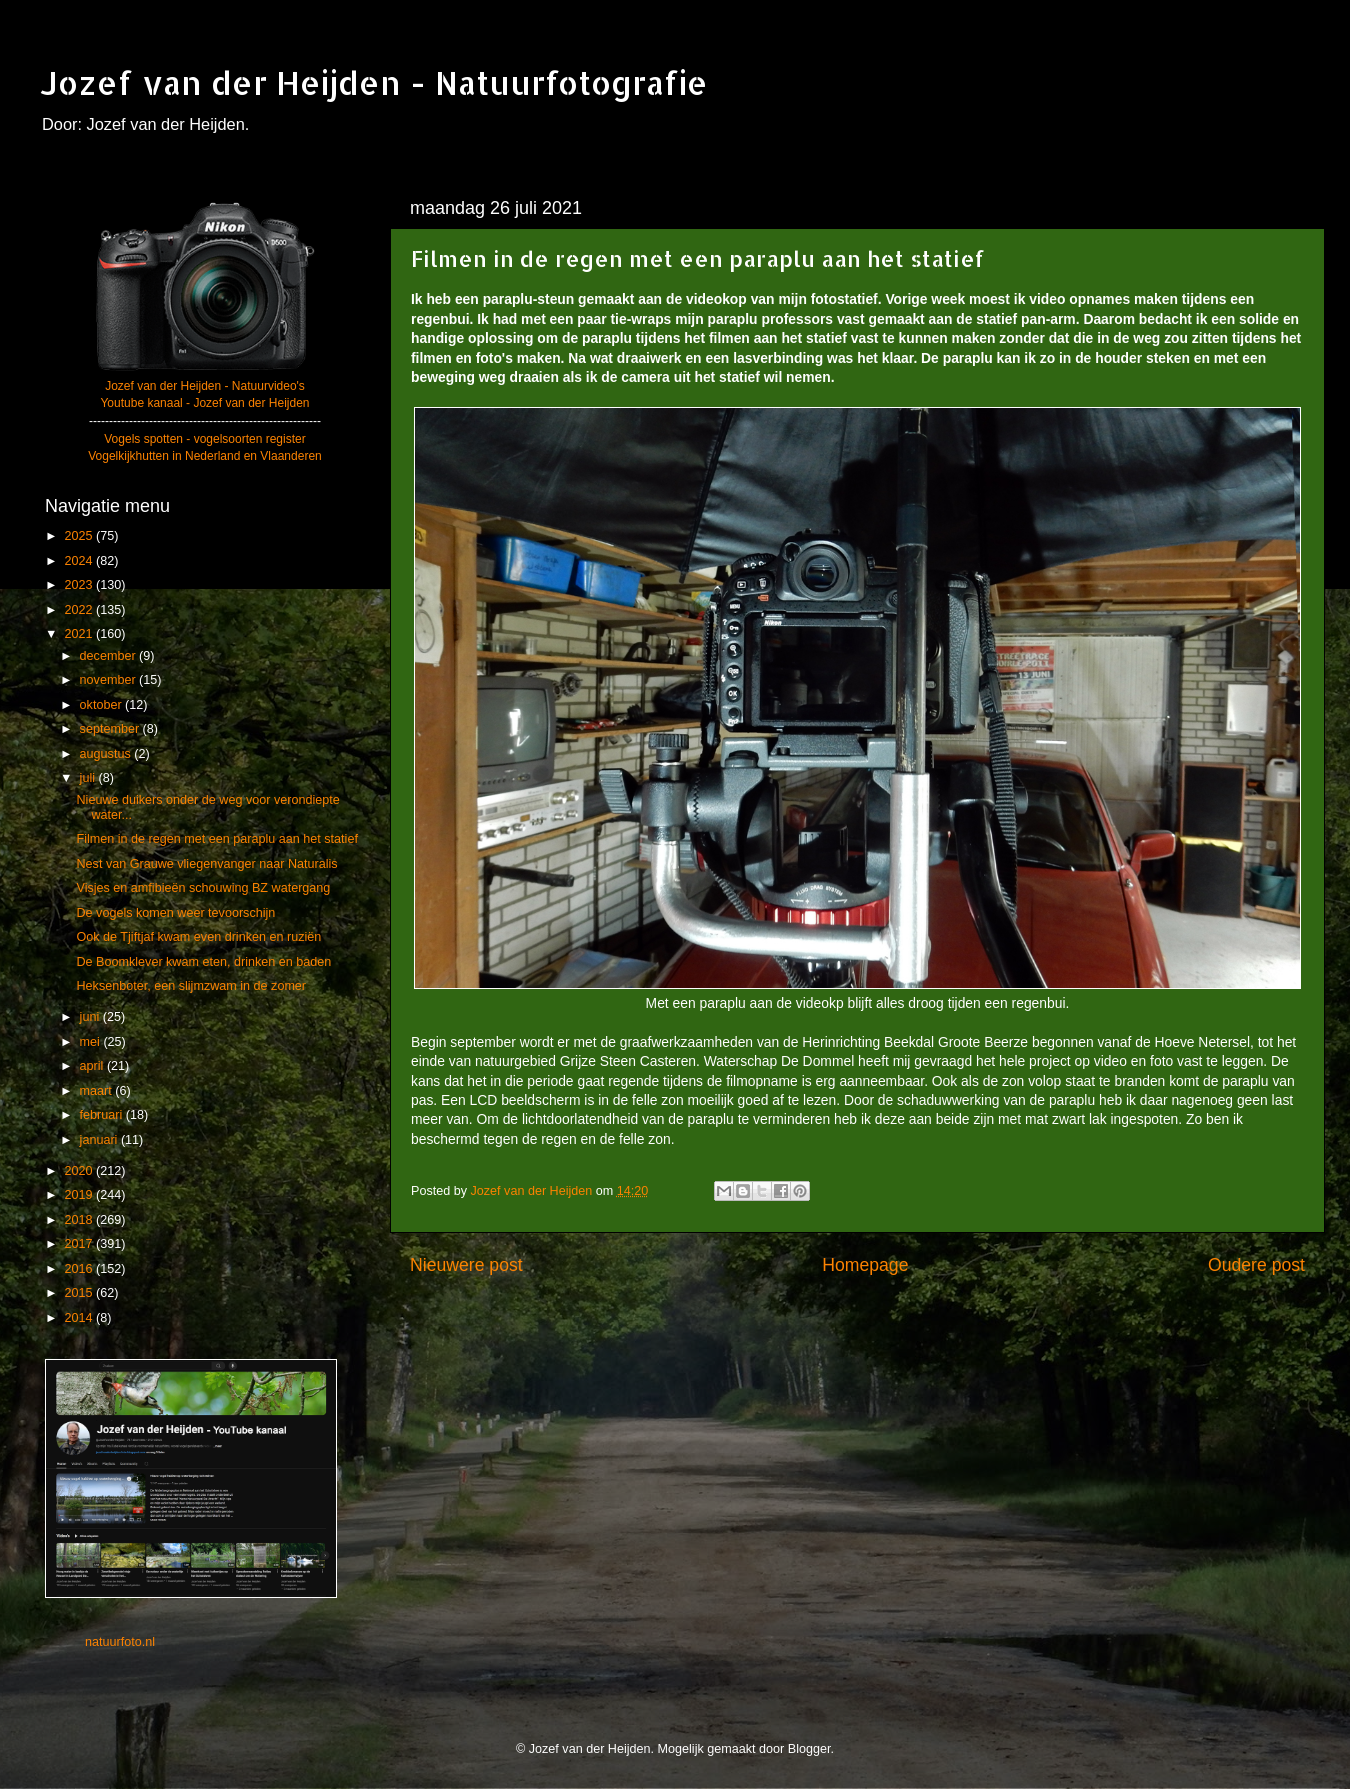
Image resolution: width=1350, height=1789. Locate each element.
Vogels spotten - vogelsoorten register (204, 439)
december (110, 656)
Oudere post (1256, 1265)
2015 (80, 1293)
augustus (107, 754)
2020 (80, 1171)
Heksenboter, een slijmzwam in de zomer (191, 986)
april (93, 1066)
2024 (80, 561)
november (110, 680)
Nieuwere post (466, 1265)
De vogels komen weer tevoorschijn (175, 913)
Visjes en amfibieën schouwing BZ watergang (203, 888)
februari (103, 1115)
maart (98, 1091)
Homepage (865, 1265)
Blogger (809, 1749)
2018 (80, 1220)
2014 (80, 1318)
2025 (80, 536)
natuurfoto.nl (120, 1642)
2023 (80, 585)
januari (100, 1140)
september (111, 729)
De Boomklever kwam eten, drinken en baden (203, 962)
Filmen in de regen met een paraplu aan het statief (216, 839)
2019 (80, 1195)
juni (91, 1017)
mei (92, 1042)
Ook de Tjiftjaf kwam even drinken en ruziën (198, 937)
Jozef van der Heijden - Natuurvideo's (205, 386)
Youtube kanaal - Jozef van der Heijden (204, 403)
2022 (80, 610)
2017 (80, 1244)
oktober (103, 705)
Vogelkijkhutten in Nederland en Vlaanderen (205, 456)
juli (89, 778)
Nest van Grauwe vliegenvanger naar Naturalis (206, 864)
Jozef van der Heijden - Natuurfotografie (374, 82)
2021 (80, 634)
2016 (80, 1269)
